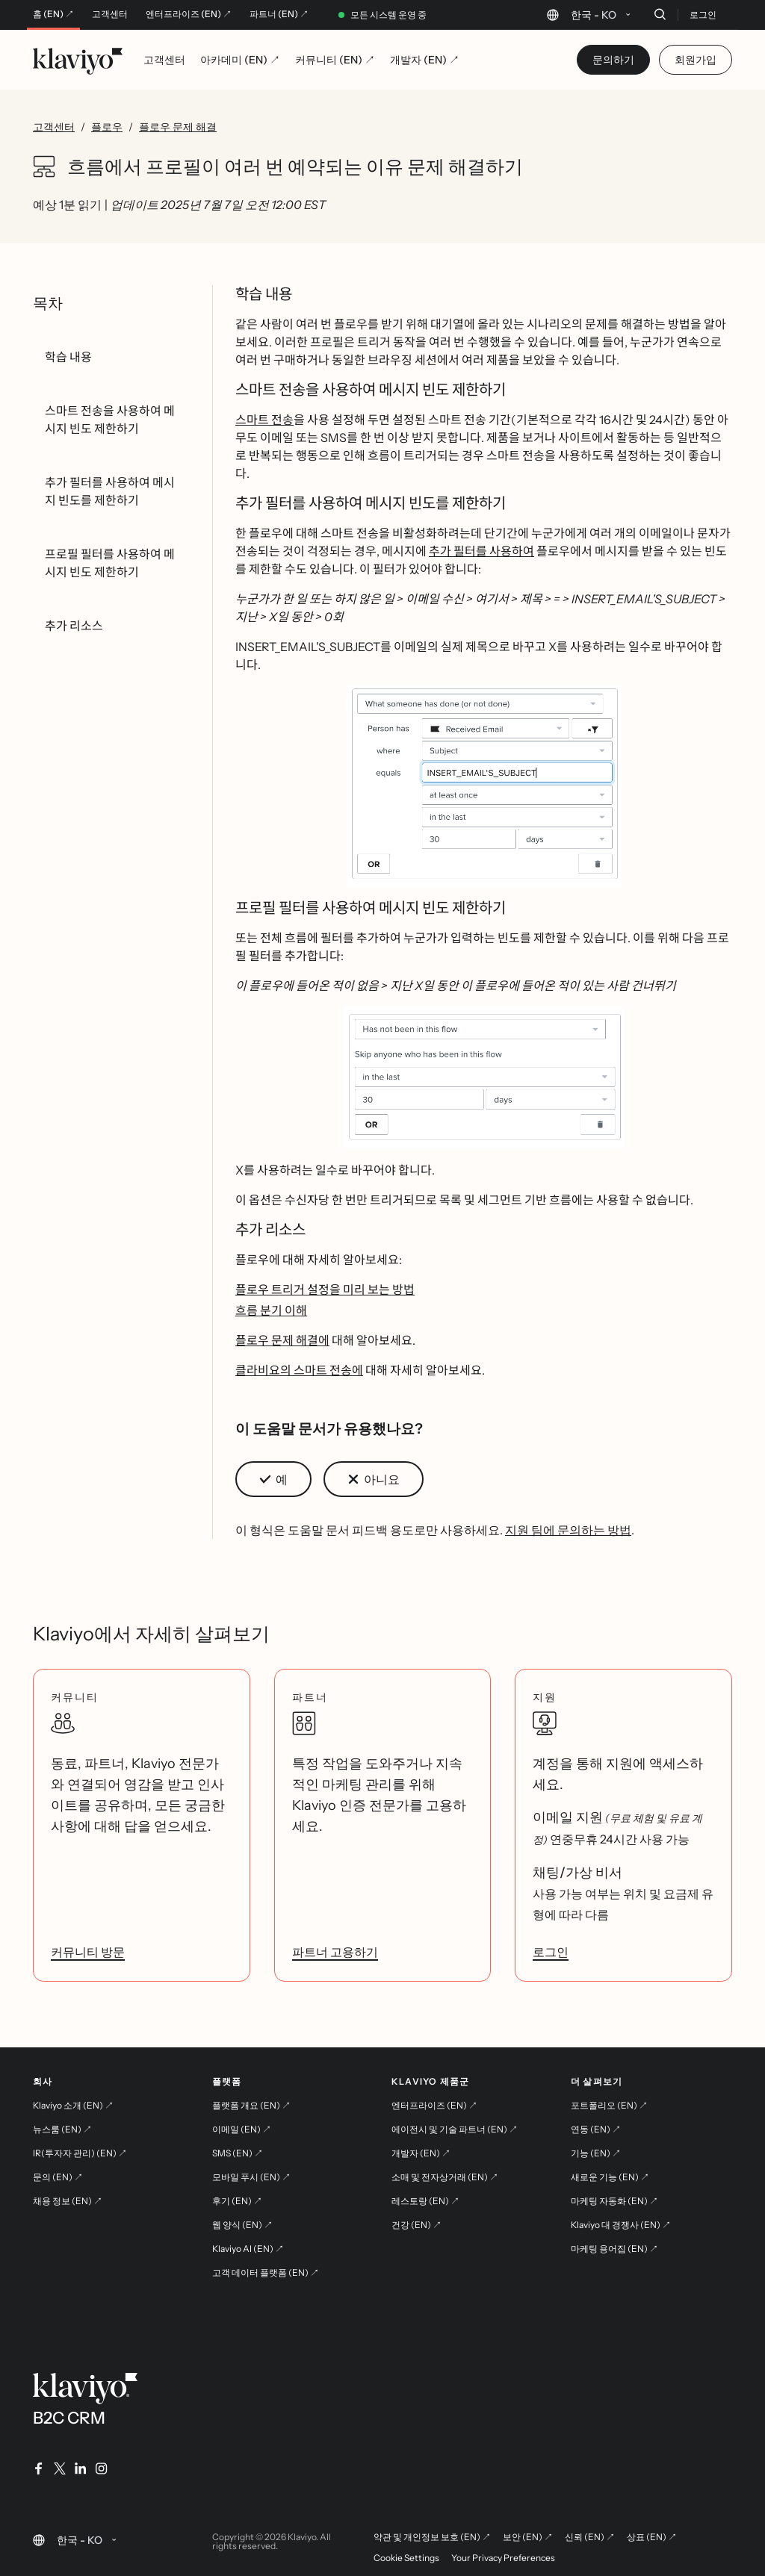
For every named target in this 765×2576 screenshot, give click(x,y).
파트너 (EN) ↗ (279, 14)
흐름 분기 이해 (271, 1310)
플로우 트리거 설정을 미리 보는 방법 (325, 1289)
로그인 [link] (551, 1951)
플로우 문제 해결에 (282, 1340)
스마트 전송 (264, 419)
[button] (483, 785)
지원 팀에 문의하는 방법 (568, 1529)
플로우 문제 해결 (178, 127)
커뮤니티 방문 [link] (88, 1951)
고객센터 (110, 14)
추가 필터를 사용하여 (481, 551)
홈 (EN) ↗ (53, 14)
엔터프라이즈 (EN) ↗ (189, 14)
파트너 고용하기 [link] (335, 1951)
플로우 (107, 127)
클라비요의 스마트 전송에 (299, 1370)
